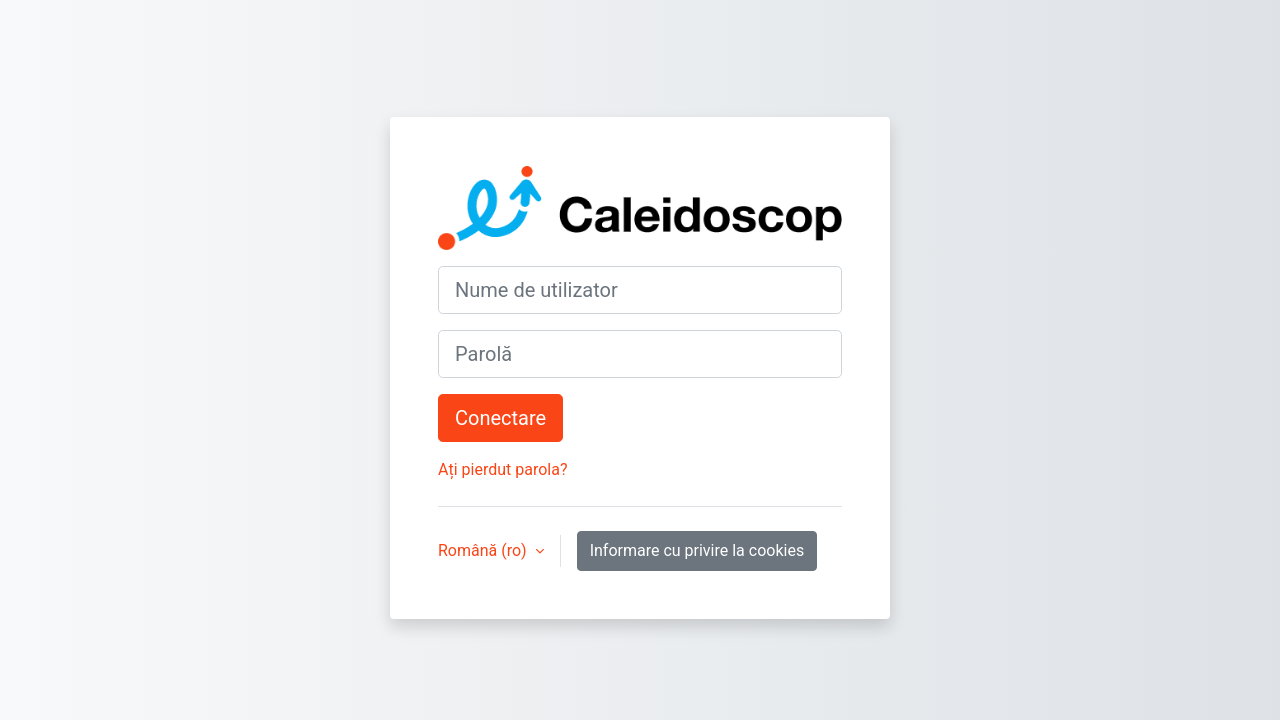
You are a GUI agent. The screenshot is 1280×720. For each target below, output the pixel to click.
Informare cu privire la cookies (697, 550)
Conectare (500, 418)
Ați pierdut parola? (502, 469)
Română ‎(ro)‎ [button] (484, 550)
